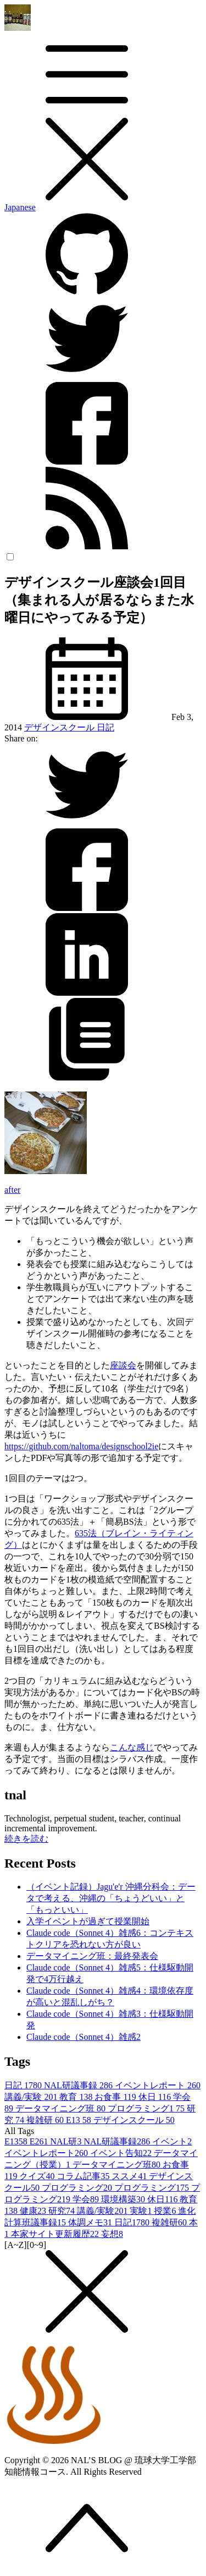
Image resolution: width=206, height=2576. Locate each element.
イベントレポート (158, 2085)
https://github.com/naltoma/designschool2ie (81, 1446)
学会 (87, 2199)
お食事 (116, 2097)
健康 (34, 2210)
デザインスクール (60, 727)
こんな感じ (132, 1747)
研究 (62, 2210)
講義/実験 (31, 2097)
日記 (105, 727)
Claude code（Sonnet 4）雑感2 (83, 2037)
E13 (79, 2120)
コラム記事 (84, 2176)
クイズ (38, 2176)
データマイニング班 (61, 2108)
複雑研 (46, 2120)
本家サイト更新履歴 (56, 2234)
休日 (155, 2097)
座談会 (123, 1365)
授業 (166, 2210)
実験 (142, 2210)
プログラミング (78, 2187)
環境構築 (124, 2199)
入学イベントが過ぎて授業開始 (87, 1921)
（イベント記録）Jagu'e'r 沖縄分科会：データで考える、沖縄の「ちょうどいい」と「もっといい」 (111, 1898)
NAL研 (67, 2141)
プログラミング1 (147, 2108)
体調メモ (91, 2222)
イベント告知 (122, 2153)
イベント (172, 2141)
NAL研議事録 (79, 2085)
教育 (76, 2097)
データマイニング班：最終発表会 (92, 1956)
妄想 (112, 2234)
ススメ (130, 2176)
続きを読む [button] (26, 1838)
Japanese (20, 207)
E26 (40, 2141)
